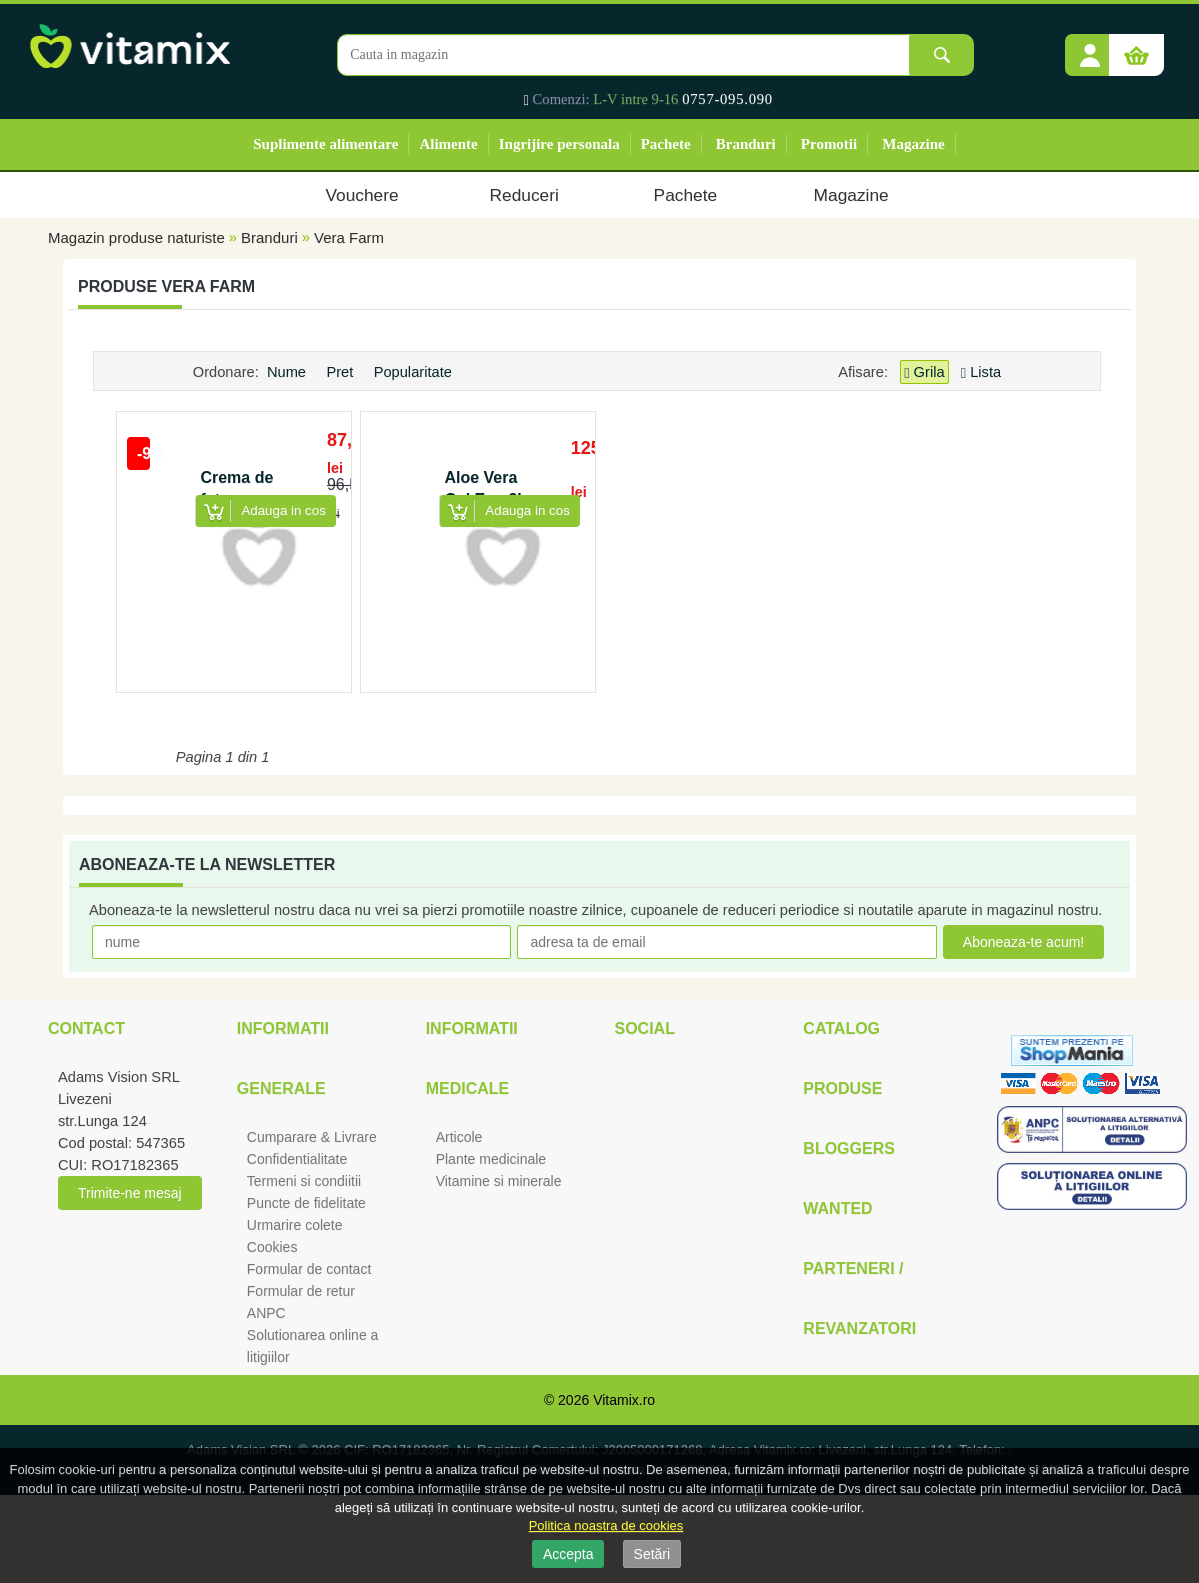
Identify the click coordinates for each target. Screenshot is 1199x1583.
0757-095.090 (727, 99)
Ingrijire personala (559, 144)
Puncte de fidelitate (306, 1203)
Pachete (666, 144)
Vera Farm (349, 237)
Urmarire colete (295, 1225)
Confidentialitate (297, 1159)
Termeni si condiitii (304, 1181)
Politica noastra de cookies (606, 1525)
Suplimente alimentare (325, 144)
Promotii (829, 144)
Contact (86, 1028)
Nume (288, 372)
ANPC (266, 1313)
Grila (924, 372)
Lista (981, 372)
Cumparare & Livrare (312, 1137)
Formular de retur (301, 1291)
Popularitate (415, 372)
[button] (1090, 48)
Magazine (913, 144)
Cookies (272, 1247)
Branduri (746, 144)
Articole (459, 1137)
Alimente (448, 144)
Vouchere (361, 195)
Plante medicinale (491, 1159)
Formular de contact (309, 1269)
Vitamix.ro (624, 1400)
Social (644, 1028)
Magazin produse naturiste (136, 237)
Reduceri (524, 195)
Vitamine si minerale (499, 1181)
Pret (341, 372)
